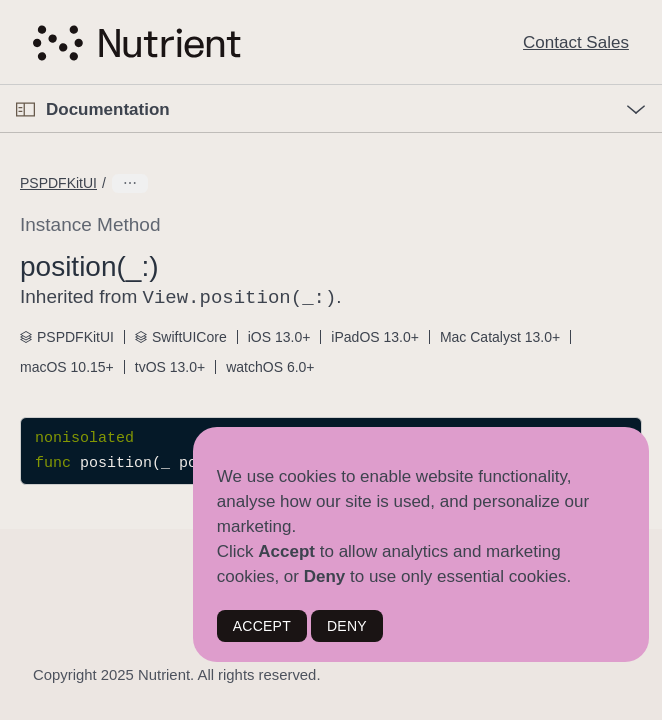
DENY (347, 626)
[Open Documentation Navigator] (25, 109)
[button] (0, 85)
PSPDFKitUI (58, 183)
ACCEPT (262, 626)
